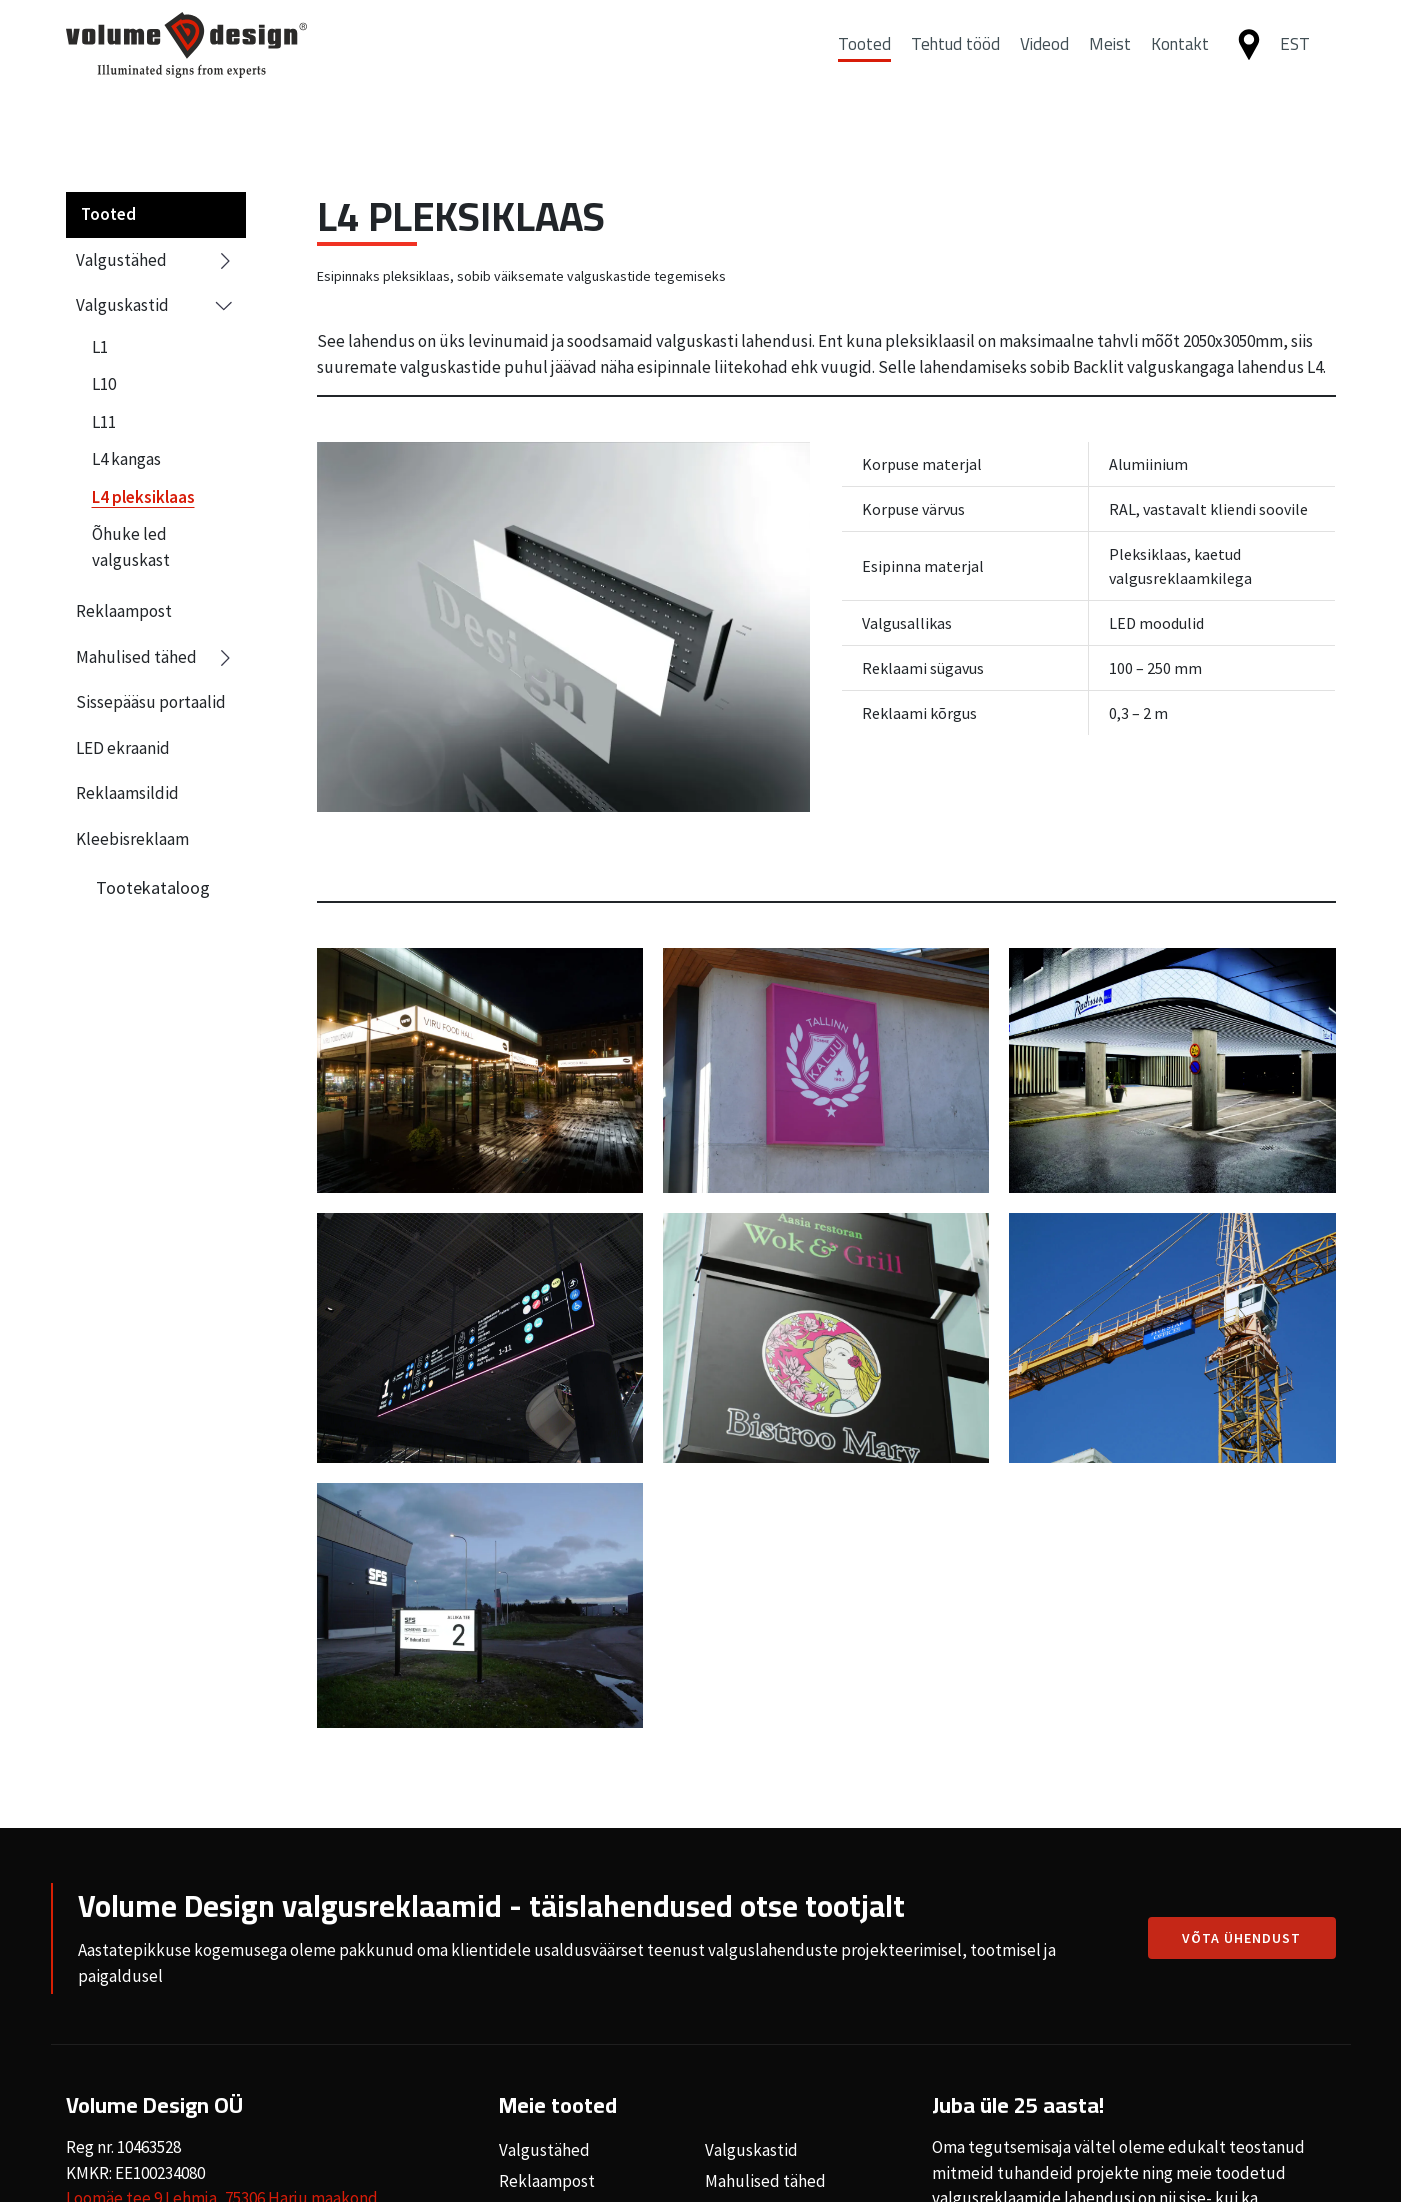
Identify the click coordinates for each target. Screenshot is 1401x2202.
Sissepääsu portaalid (151, 702)
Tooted (864, 63)
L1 (100, 347)
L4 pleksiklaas (143, 497)
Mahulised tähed (156, 658)
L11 (104, 422)
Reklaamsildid (127, 793)
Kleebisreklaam (132, 839)
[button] (1303, 64)
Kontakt (1180, 63)
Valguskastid (156, 305)
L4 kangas (126, 459)
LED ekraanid (123, 748)
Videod (1044, 63)
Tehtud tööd (955, 63)
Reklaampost (124, 611)
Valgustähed (156, 261)
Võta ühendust (1241, 1938)
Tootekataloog (153, 887)
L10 (104, 384)
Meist (1110, 63)
